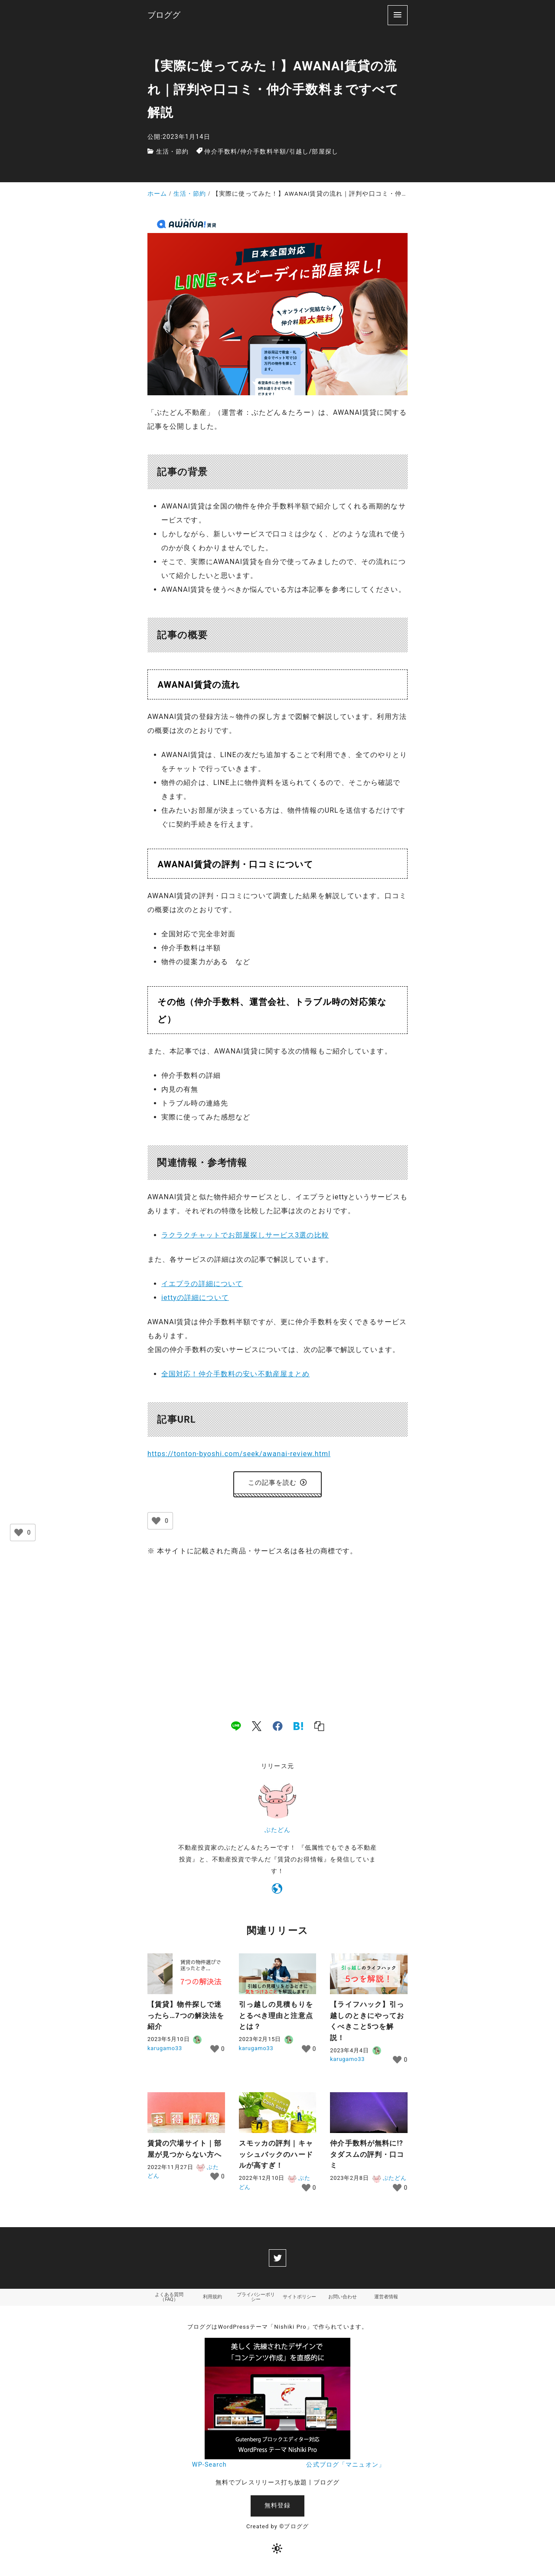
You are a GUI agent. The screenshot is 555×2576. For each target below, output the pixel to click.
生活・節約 (172, 151)
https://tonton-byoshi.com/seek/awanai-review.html (238, 1454)
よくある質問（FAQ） (169, 2300)
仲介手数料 (220, 151)
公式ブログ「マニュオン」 (345, 2469)
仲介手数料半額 (263, 151)
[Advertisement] (277, 1631)
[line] (236, 1728)
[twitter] (277, 2260)
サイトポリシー (299, 2300)
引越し (299, 151)
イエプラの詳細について (202, 1284)
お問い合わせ (342, 2300)
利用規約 (212, 2300)
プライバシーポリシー (256, 2300)
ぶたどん (277, 1832)
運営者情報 (386, 2300)
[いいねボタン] (156, 1522)
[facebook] (278, 1728)
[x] (256, 1728)
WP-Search (209, 2469)
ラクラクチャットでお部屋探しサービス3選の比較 (245, 1235)
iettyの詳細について (195, 1297)
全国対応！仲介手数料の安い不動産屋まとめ (235, 1374)
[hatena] (298, 1728)
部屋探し (325, 151)
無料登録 (277, 2510)
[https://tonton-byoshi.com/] (277, 1893)
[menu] (398, 15)
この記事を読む (277, 1484)
